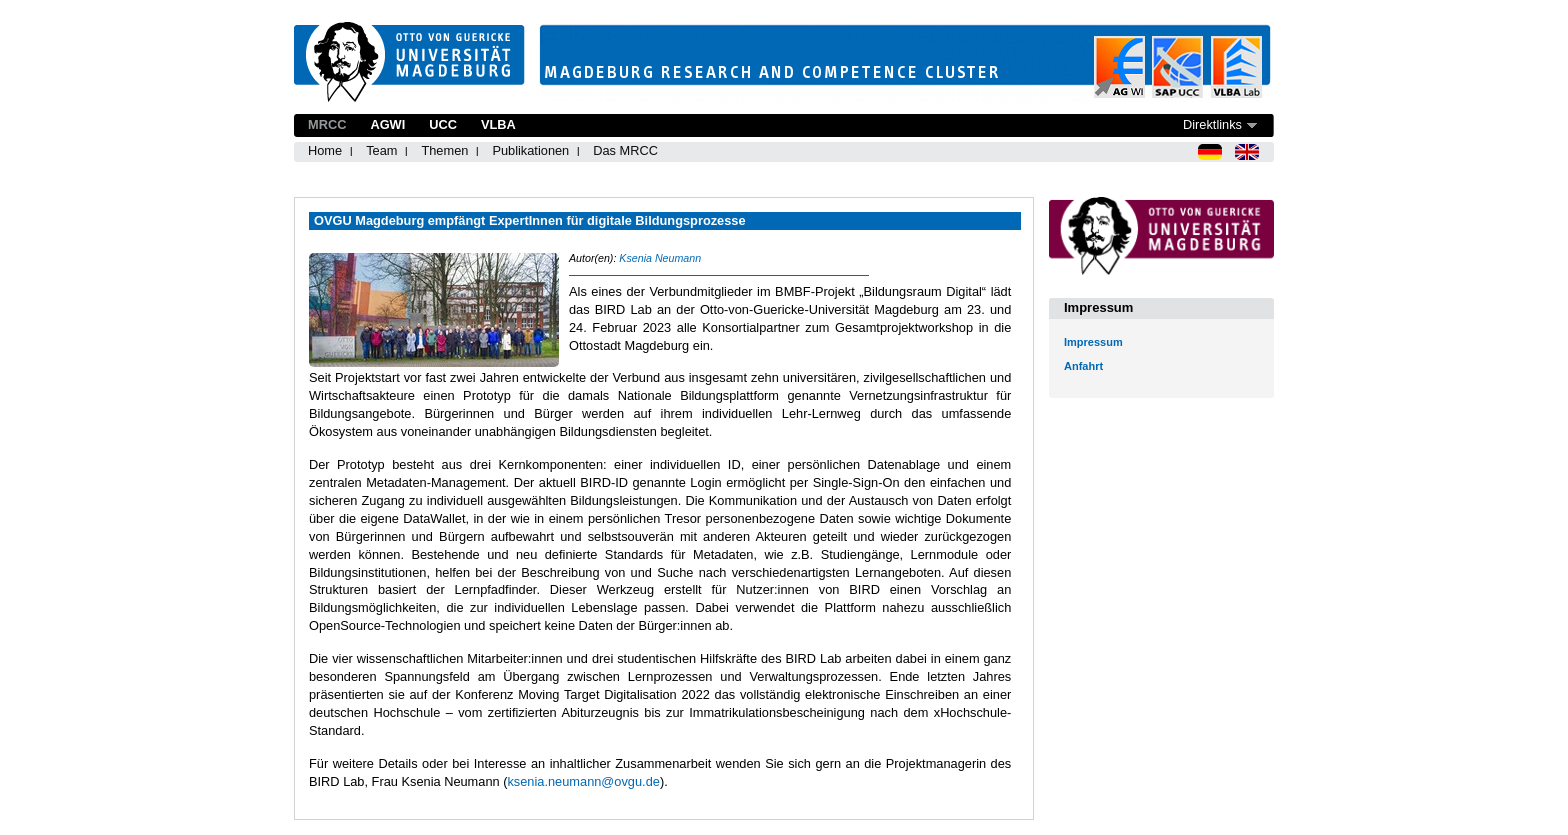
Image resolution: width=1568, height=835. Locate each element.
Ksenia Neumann (660, 258)
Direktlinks (1212, 124)
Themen (444, 150)
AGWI (387, 124)
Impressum (1093, 342)
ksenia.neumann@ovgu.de (583, 781)
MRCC (327, 124)
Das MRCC (625, 150)
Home (325, 150)
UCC (443, 124)
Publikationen (530, 150)
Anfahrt (1083, 366)
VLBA (498, 124)
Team (381, 150)
